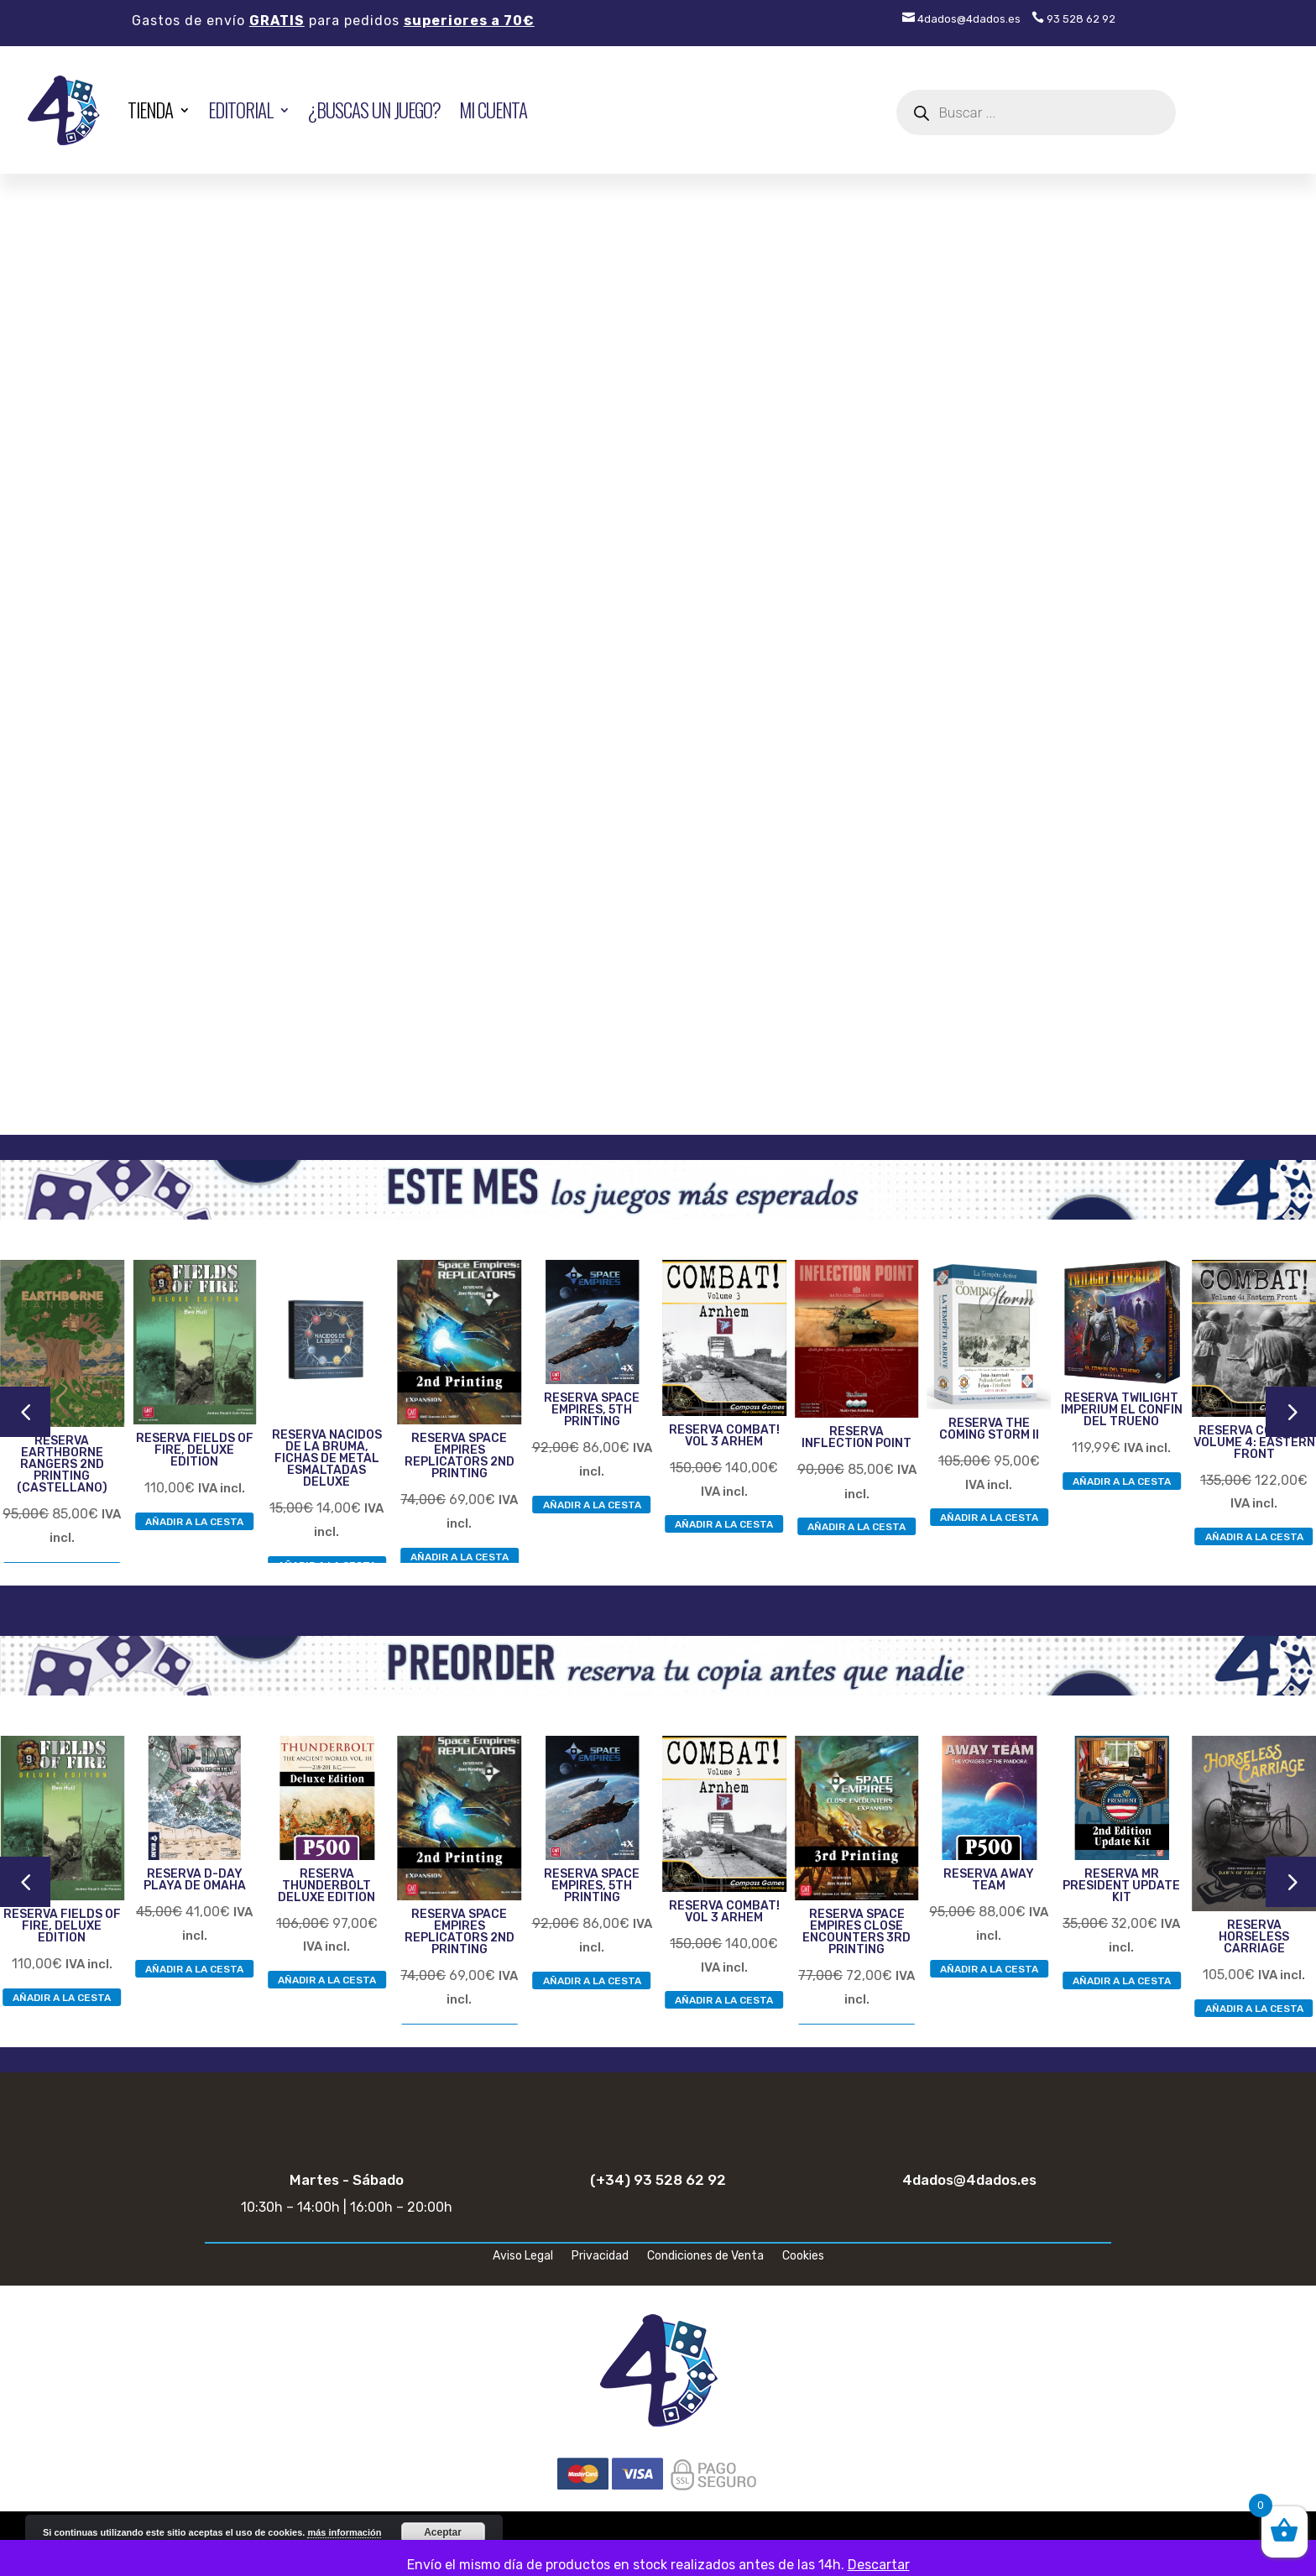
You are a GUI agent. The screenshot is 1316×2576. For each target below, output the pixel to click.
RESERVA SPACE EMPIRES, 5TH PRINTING (592, 1410)
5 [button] (1291, 1411)
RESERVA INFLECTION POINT (856, 1437)
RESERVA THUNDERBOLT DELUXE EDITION (326, 1886)
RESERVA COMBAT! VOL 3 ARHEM (724, 1436)
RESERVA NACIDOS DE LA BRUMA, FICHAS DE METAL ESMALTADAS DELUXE (327, 1458)
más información (344, 2532)
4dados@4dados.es (961, 19)
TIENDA (150, 110)
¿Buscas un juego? (374, 110)
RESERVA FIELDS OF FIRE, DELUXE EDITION (194, 1450)
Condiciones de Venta (705, 2256)
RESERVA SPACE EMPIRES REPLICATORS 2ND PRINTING (459, 1456)
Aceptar (443, 2532)
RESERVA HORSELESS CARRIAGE (1254, 1937)
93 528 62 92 (1073, 19)
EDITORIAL (240, 110)
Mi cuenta (493, 110)
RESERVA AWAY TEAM (988, 1880)
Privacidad (600, 2256)
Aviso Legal (523, 2256)
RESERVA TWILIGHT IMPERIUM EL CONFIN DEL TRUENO (1122, 1410)
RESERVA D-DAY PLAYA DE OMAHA (195, 1880)
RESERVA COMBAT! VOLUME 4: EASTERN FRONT (1254, 1442)
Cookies (803, 2256)
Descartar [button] (879, 2565)
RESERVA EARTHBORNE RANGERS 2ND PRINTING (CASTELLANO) (62, 1464)
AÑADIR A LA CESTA (194, 1521)
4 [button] (25, 1411)
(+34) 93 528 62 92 (658, 2179)
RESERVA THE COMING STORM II (989, 1429)
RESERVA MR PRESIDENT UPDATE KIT (1121, 1886)
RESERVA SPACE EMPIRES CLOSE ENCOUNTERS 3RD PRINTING (856, 1932)
